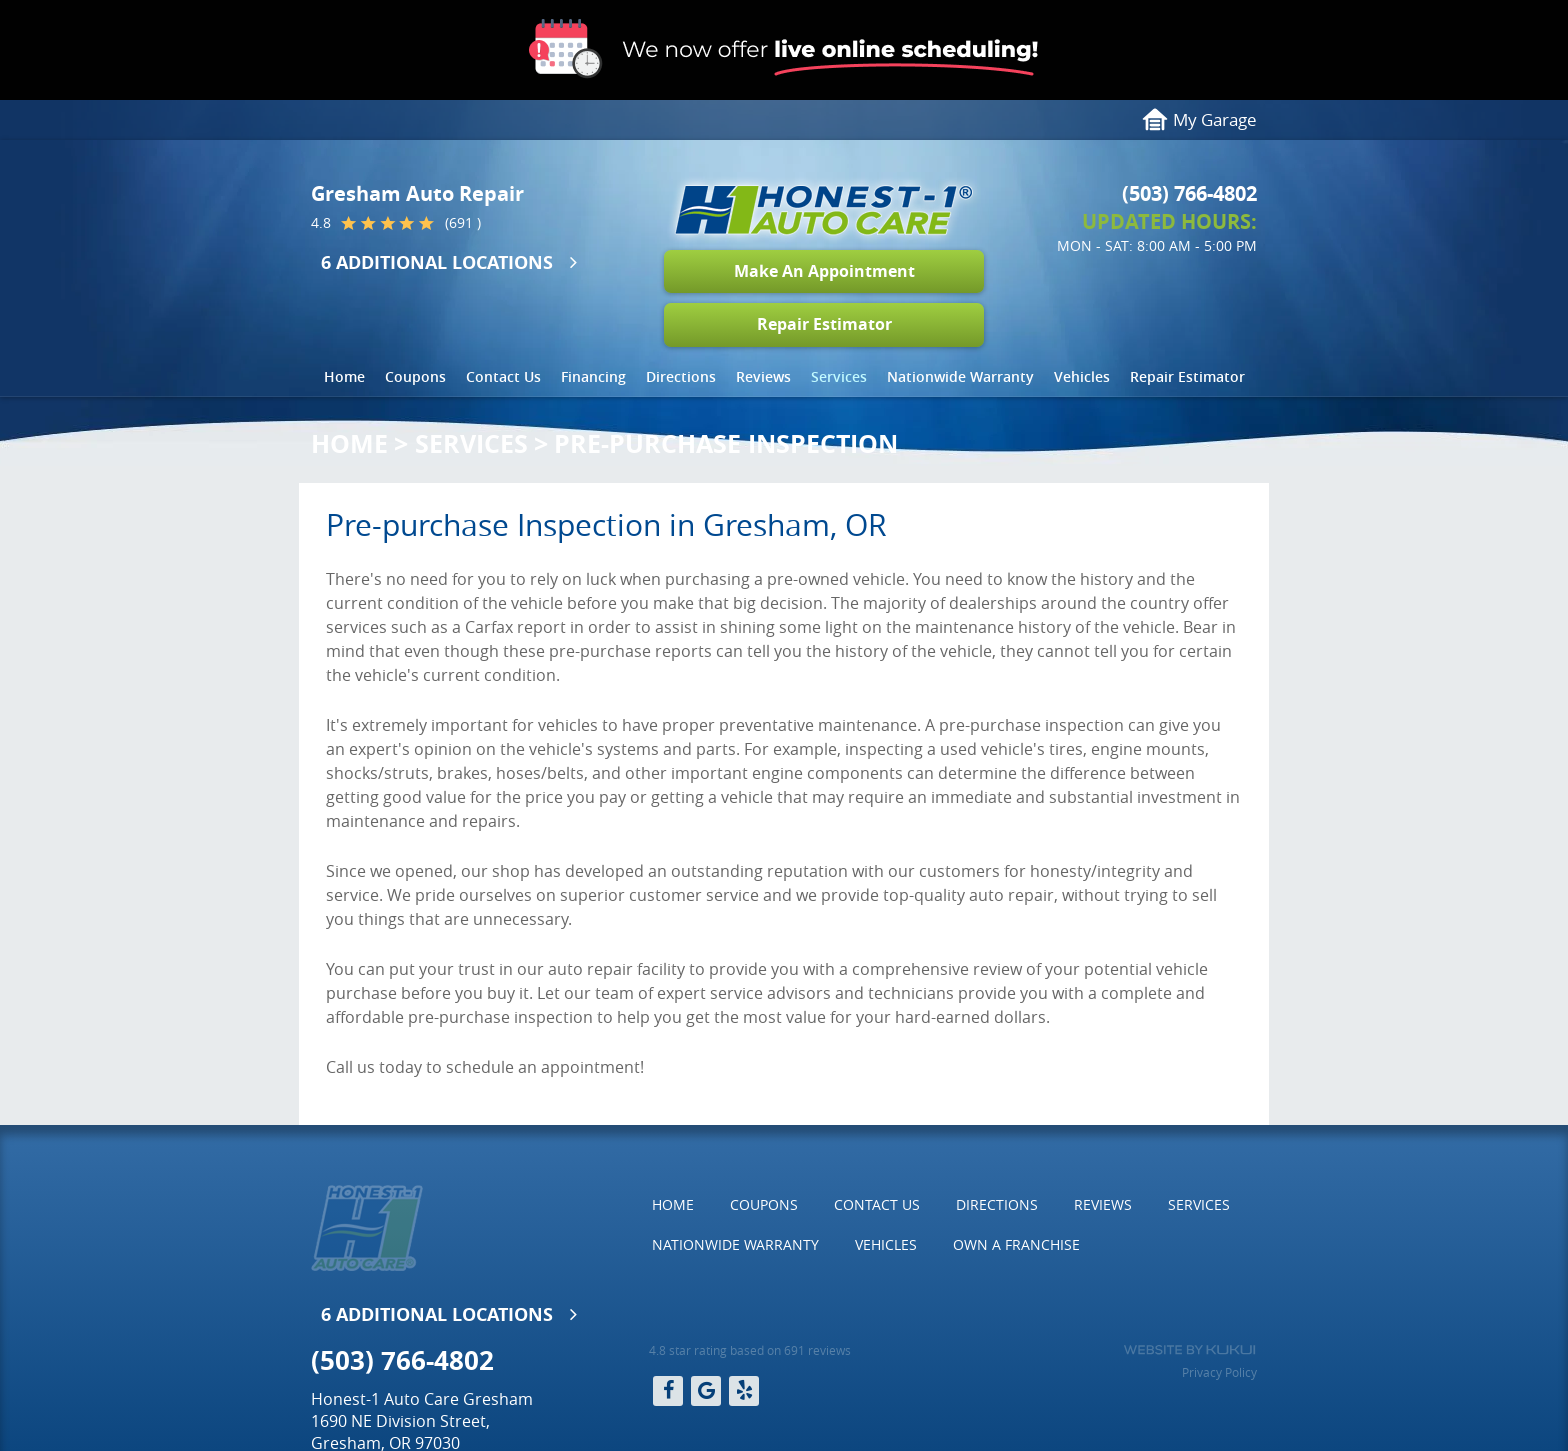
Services (839, 376)
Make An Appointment (824, 271)
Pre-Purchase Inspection (726, 443)
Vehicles (1082, 376)
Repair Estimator (824, 324)
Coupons (415, 376)
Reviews (763, 376)
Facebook (668, 1391)
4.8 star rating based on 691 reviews (750, 1350)
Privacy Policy (1219, 1372)
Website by (1189, 1350)
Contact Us (503, 376)
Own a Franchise (1016, 1244)
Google (706, 1391)
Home (344, 376)
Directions (681, 376)
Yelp (744, 1391)
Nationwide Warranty (960, 376)
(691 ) (463, 223)
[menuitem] (344, 377)
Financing (593, 376)
